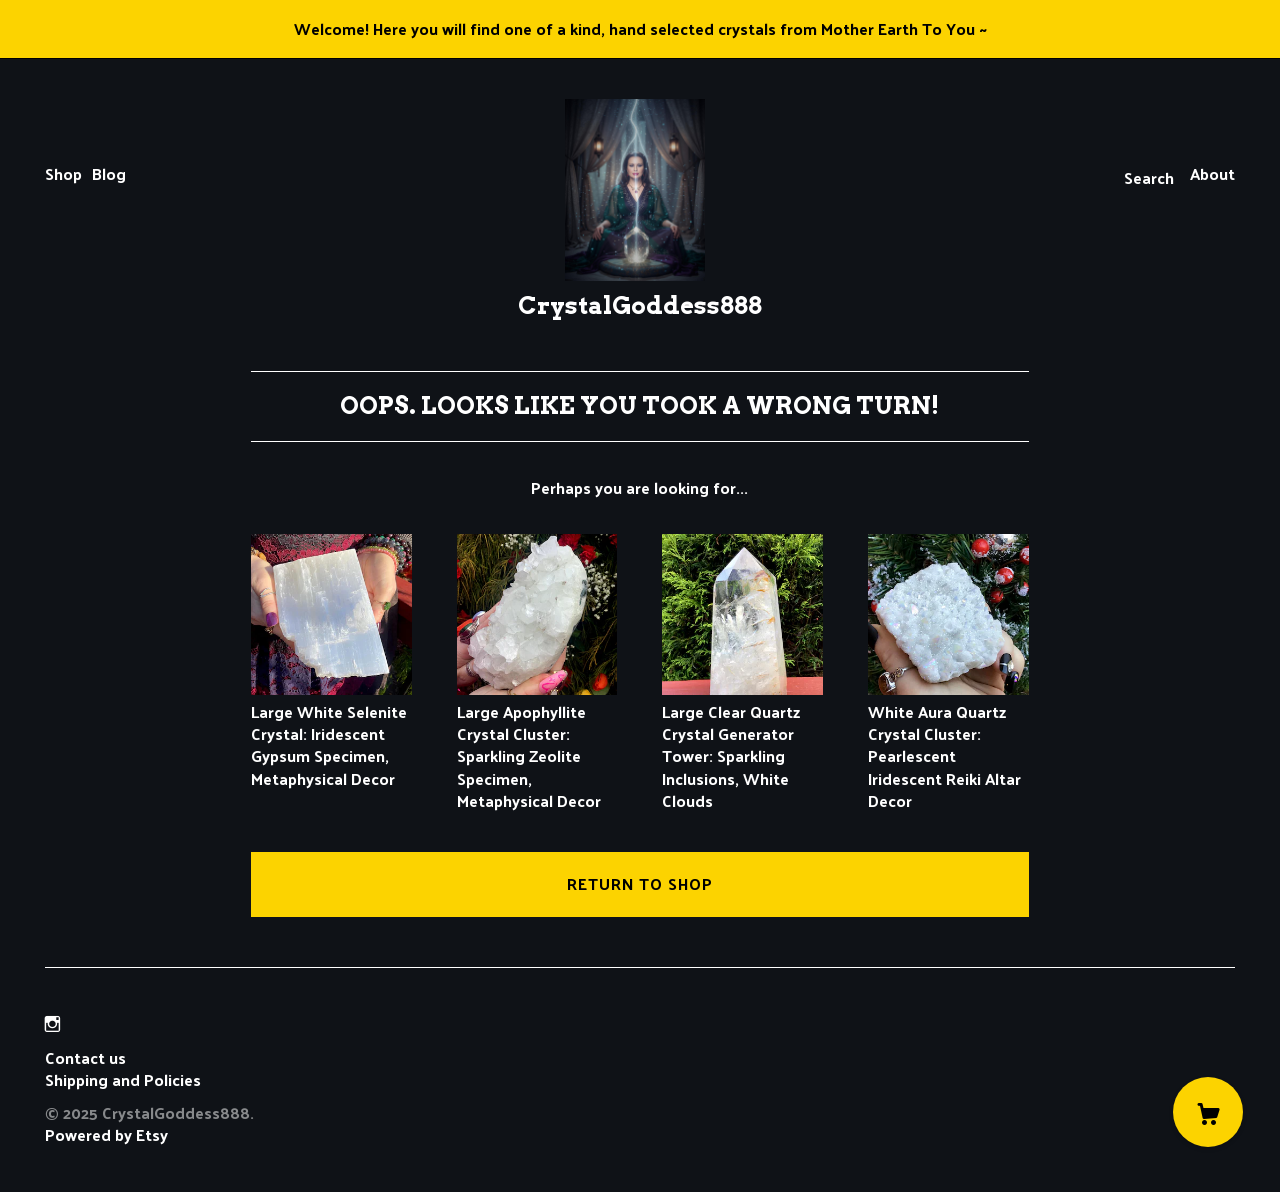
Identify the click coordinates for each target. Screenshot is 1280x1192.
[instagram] (52, 1023)
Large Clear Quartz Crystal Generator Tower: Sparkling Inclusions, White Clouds (742, 744)
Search (1149, 177)
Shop (63, 173)
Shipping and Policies (123, 1079)
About (1212, 173)
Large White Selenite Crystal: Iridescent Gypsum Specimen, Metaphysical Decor (331, 733)
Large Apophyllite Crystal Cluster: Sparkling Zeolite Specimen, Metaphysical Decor (537, 744)
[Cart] (1208, 1112)
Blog (109, 173)
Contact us (85, 1058)
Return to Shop (640, 883)
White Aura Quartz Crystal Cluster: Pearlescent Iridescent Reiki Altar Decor (948, 744)
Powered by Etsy (106, 1134)
